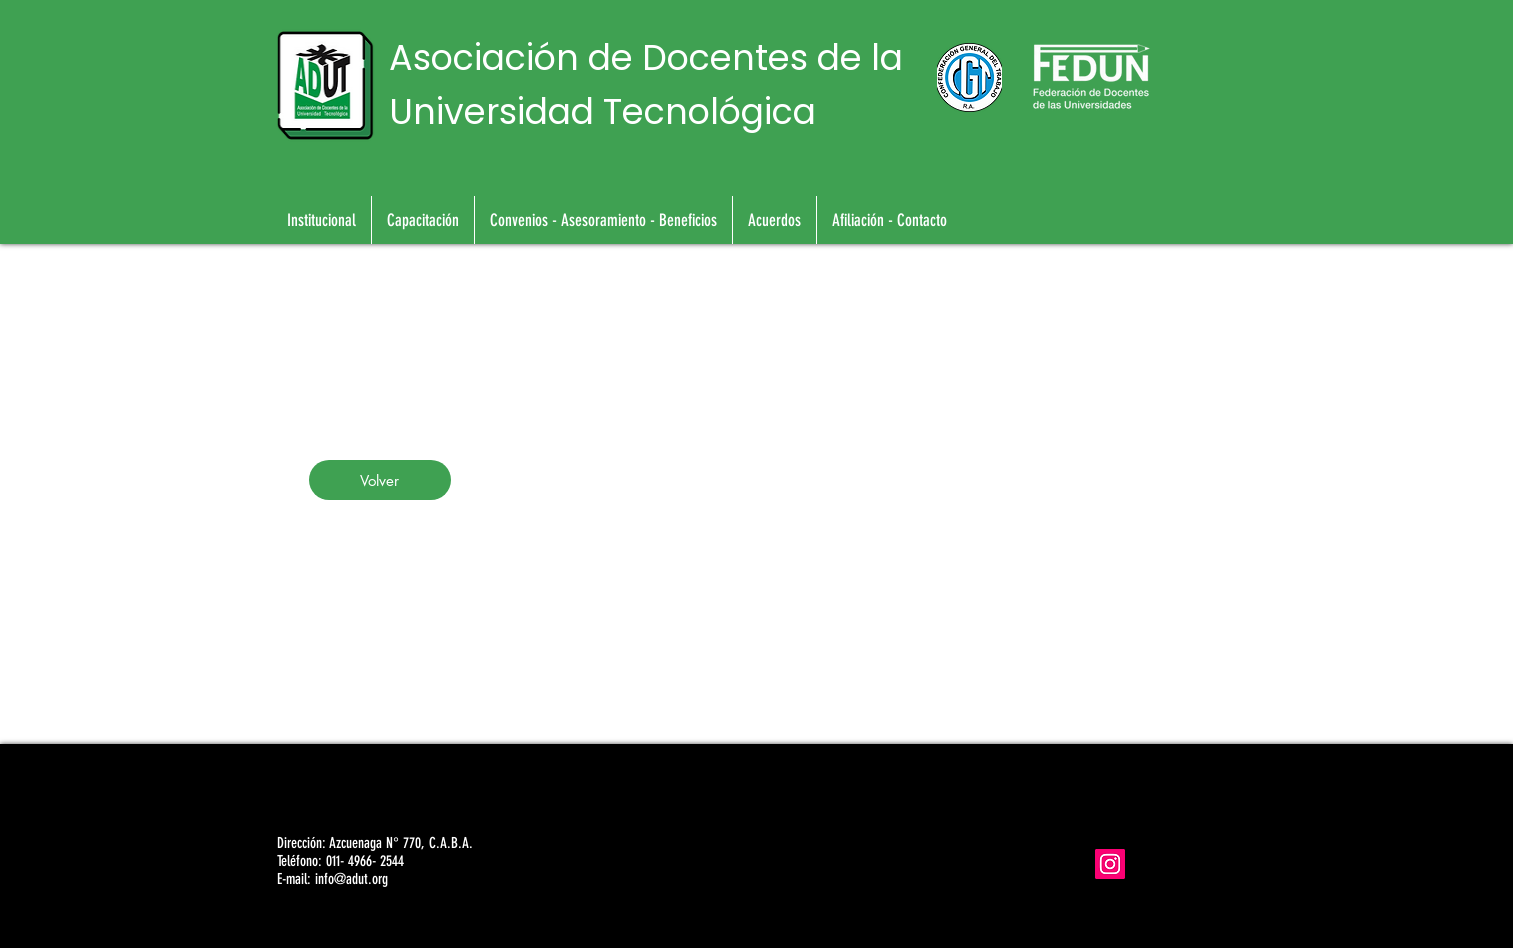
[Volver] (380, 480)
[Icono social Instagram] (1110, 864)
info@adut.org (351, 879)
